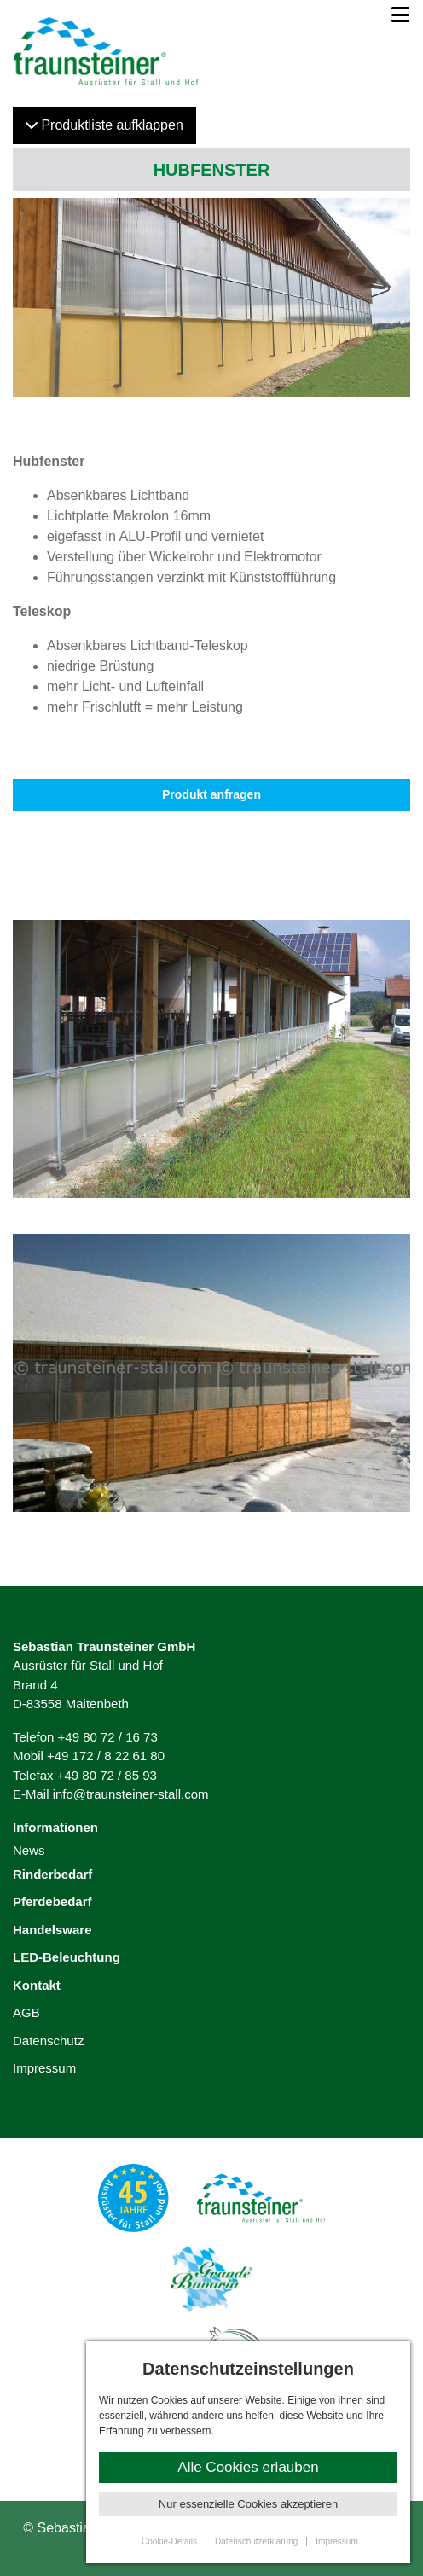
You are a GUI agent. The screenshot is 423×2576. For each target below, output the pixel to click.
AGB (26, 2012)
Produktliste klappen (104, 125)
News (29, 1850)
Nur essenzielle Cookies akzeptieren (248, 2503)
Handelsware (52, 1929)
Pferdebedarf (52, 1901)
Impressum (44, 2068)
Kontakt (37, 1985)
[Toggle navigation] (395, 15)
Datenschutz (48, 2040)
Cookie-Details (169, 2541)
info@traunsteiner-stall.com (131, 1794)
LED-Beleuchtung (66, 1957)
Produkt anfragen (211, 794)
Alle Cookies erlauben (247, 2467)
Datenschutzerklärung (256, 2541)
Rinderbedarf (52, 1874)
